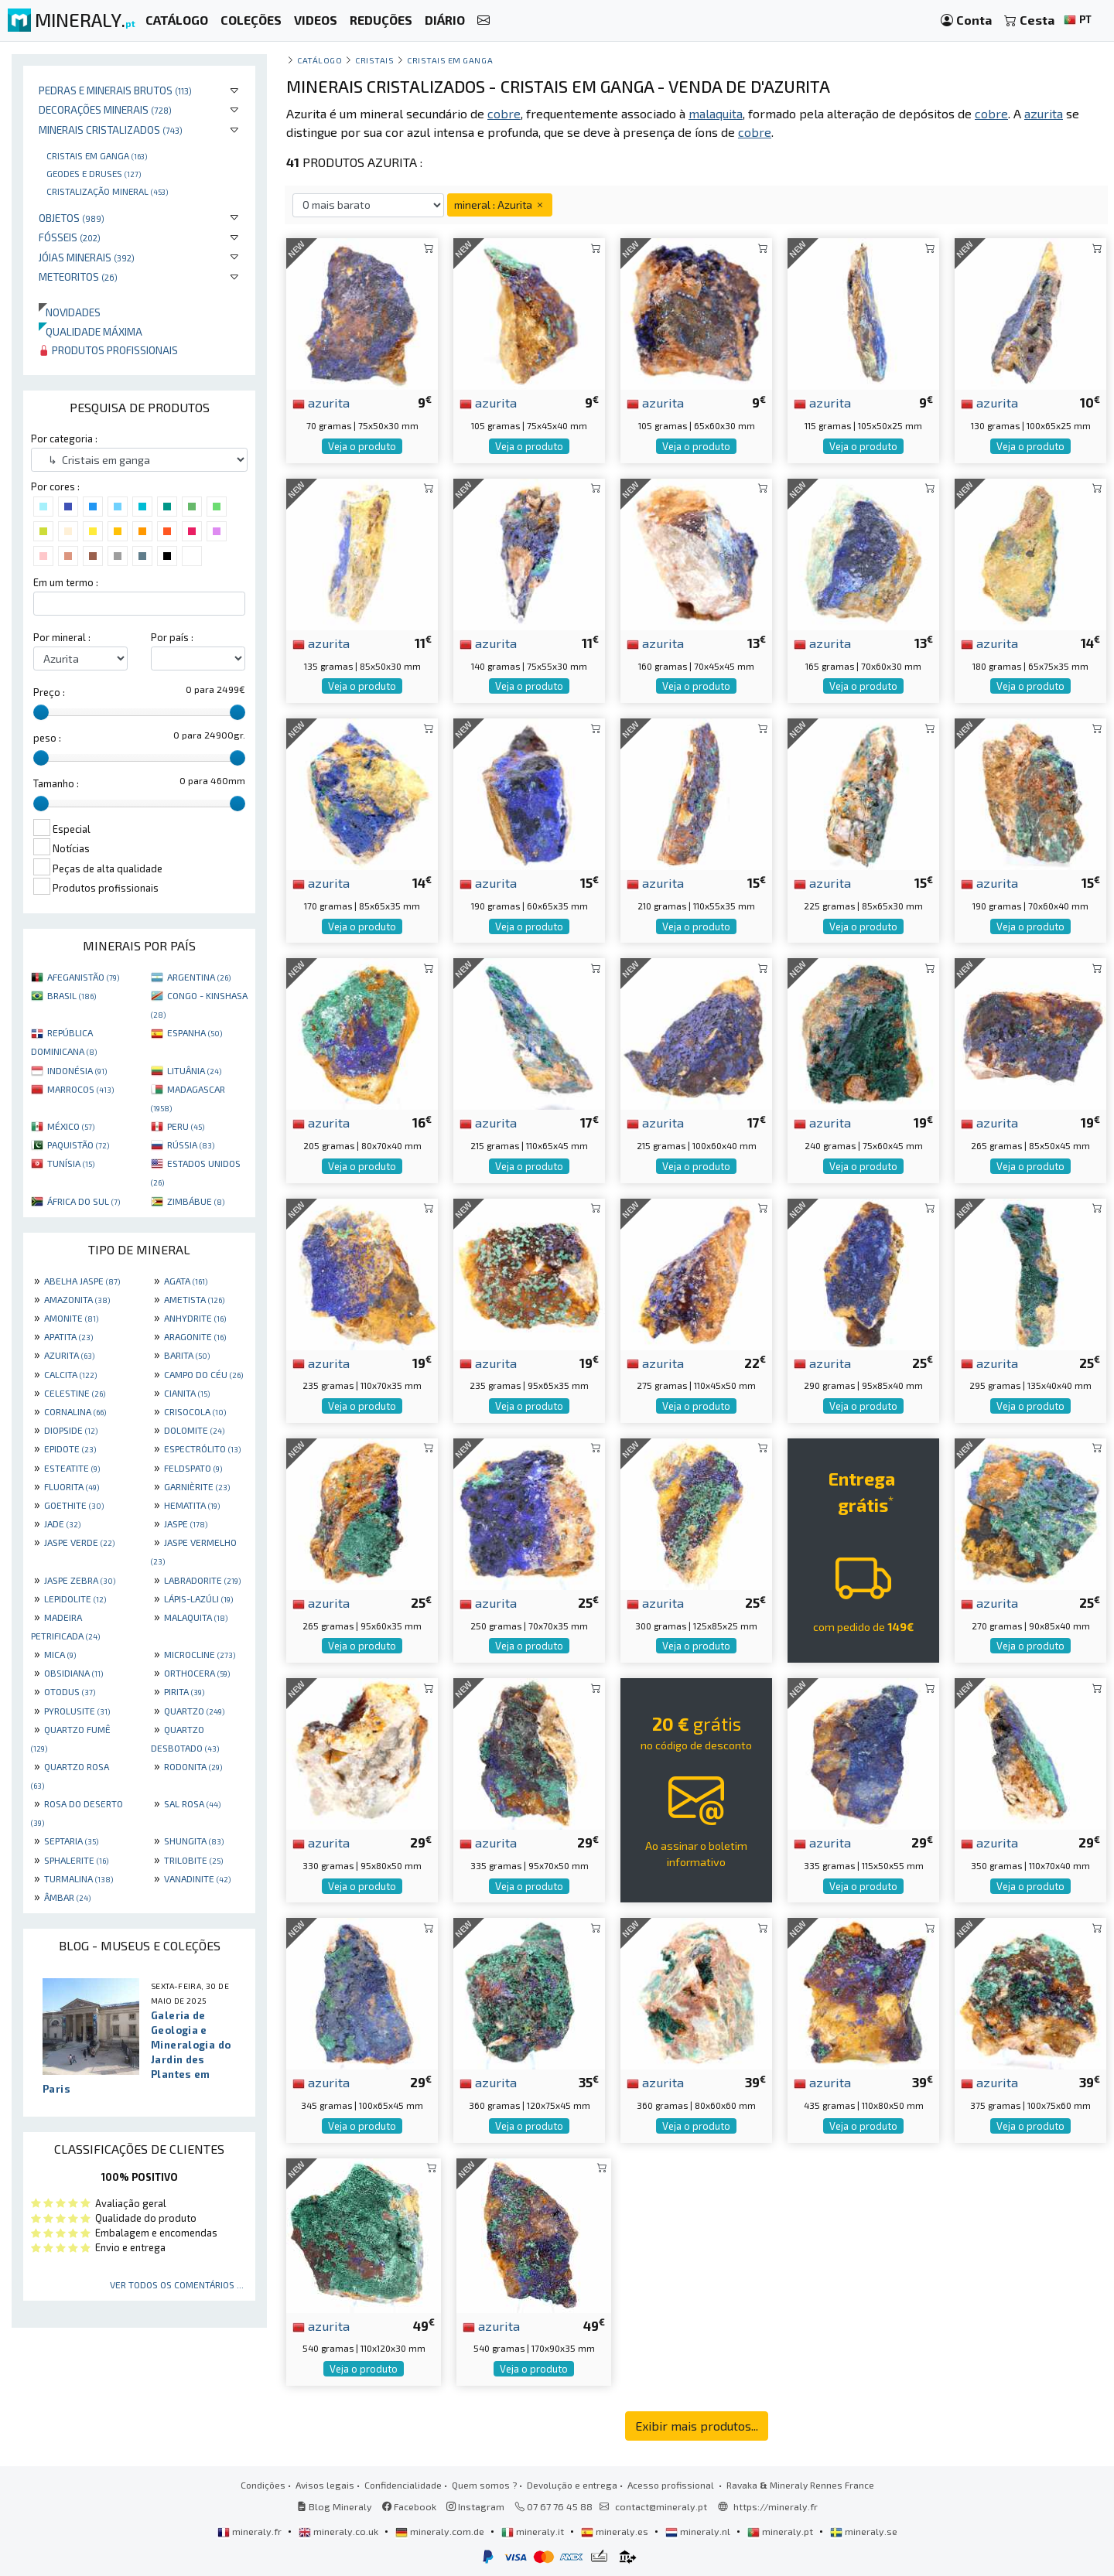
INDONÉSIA (77, 1070)
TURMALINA (78, 1878)
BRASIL (71, 995)
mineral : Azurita (499, 204)
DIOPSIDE (70, 1429)
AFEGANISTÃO (83, 976)
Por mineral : (62, 637)
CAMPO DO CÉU (203, 1374)
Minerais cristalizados (111, 129)
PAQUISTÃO (78, 1144)
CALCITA (70, 1374)
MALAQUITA (195, 1617)
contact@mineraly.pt (661, 2506)
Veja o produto (362, 446)
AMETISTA (194, 1299)
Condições (263, 2484)
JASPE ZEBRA (79, 1580)
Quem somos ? (484, 2484)
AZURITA (69, 1354)
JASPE (185, 1523)
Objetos (71, 217)
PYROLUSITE (77, 1710)
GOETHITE (74, 1505)
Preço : (49, 692)
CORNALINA (75, 1411)
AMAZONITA (77, 1299)
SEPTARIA (71, 1840)
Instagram (475, 2506)
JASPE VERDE (79, 1542)
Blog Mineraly (334, 2506)
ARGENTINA (199, 976)
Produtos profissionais (108, 350)
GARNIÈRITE (197, 1486)
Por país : (172, 637)
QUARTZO (194, 1710)
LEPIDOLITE (75, 1598)
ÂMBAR (67, 1897)
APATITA (68, 1336)
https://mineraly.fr (775, 2506)
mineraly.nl (699, 2531)
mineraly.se (863, 2531)
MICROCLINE (199, 1654)
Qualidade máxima (90, 331)
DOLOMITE (194, 1429)
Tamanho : (56, 783)
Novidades (70, 312)
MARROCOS (80, 1088)
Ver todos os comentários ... (177, 2284)
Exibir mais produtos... (696, 2425)
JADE (62, 1523)
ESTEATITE (72, 1467)
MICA (60, 1654)
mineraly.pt (781, 2531)
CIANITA (187, 1392)
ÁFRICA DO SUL (83, 1201)
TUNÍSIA (70, 1163)
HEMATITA (192, 1505)
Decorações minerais (105, 109)
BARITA (187, 1354)
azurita (321, 402)
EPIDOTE (70, 1448)
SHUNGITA (194, 1840)
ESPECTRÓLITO (202, 1448)
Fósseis (70, 237)
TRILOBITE (193, 1859)
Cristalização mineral (107, 191)
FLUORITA (71, 1486)
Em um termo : (65, 582)
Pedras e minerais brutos (115, 90)
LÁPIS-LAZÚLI (198, 1598)
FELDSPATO (193, 1467)
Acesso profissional (671, 2484)
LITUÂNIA (194, 1070)
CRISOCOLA (195, 1411)
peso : (47, 738)
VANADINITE (197, 1878)
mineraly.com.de (441, 2531)
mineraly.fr (250, 2531)
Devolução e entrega (572, 2484)
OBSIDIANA (73, 1672)
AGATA (185, 1280)
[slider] (41, 712)
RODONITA (193, 1766)
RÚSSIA (190, 1144)
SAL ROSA (192, 1803)
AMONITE (71, 1317)
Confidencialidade (403, 2484)
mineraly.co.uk (340, 2531)
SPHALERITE (76, 1859)
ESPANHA (194, 1032)
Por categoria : (64, 438)
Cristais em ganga (96, 155)
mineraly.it (533, 2531)
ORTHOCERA (197, 1672)
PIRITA (184, 1691)
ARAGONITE (195, 1336)
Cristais (374, 60)
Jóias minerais (87, 257)
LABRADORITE (202, 1580)
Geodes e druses (93, 173)
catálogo (319, 60)
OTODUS (69, 1691)
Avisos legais (325, 2484)
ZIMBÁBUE (195, 1201)
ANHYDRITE (195, 1317)
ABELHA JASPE (82, 1280)
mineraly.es (616, 2531)
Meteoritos (78, 276)
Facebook (409, 2506)
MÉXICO (70, 1126)
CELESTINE (74, 1392)
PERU (185, 1126)
